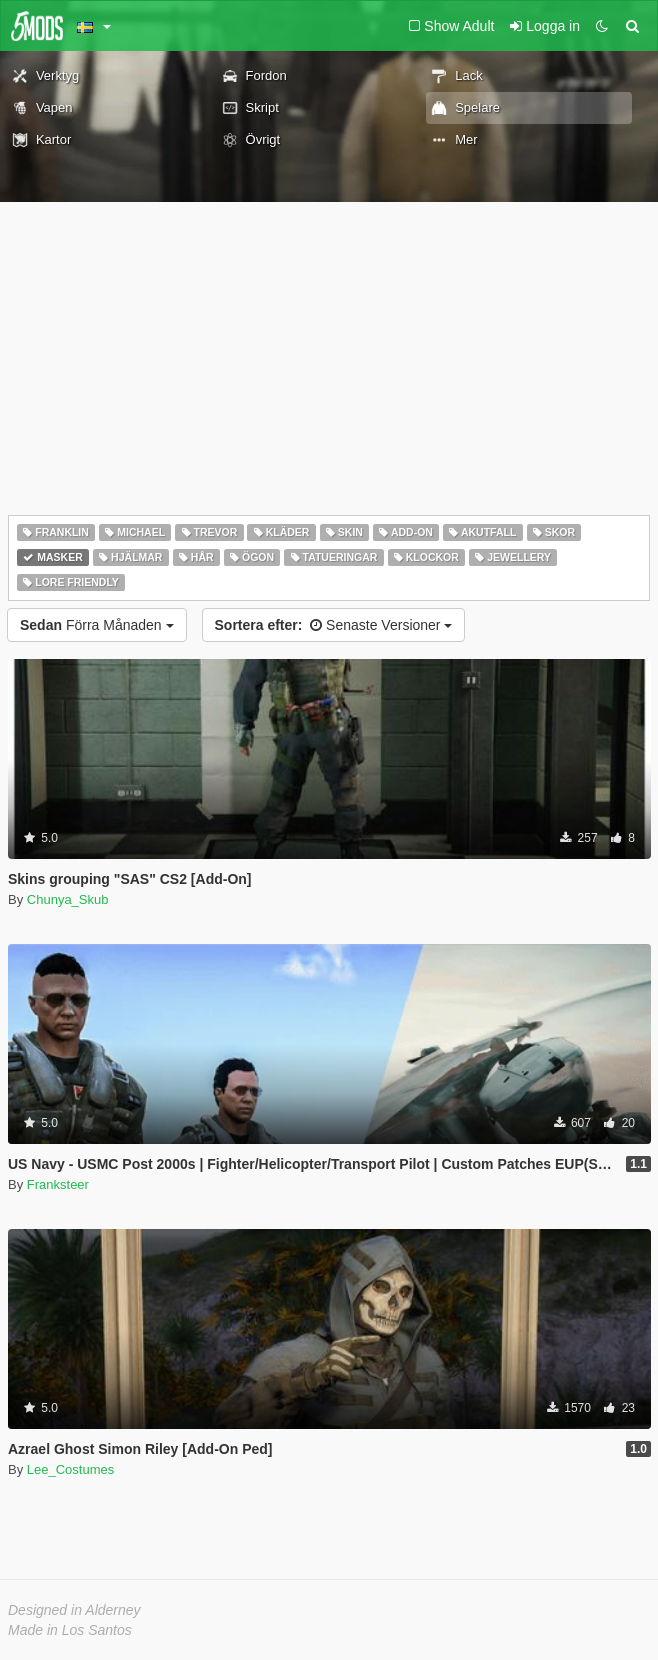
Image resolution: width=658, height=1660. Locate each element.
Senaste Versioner (334, 625)
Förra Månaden (97, 625)
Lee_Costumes (70, 1469)
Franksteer (58, 1184)
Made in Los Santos (70, 1630)
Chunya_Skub (68, 899)
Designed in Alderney (74, 1610)
